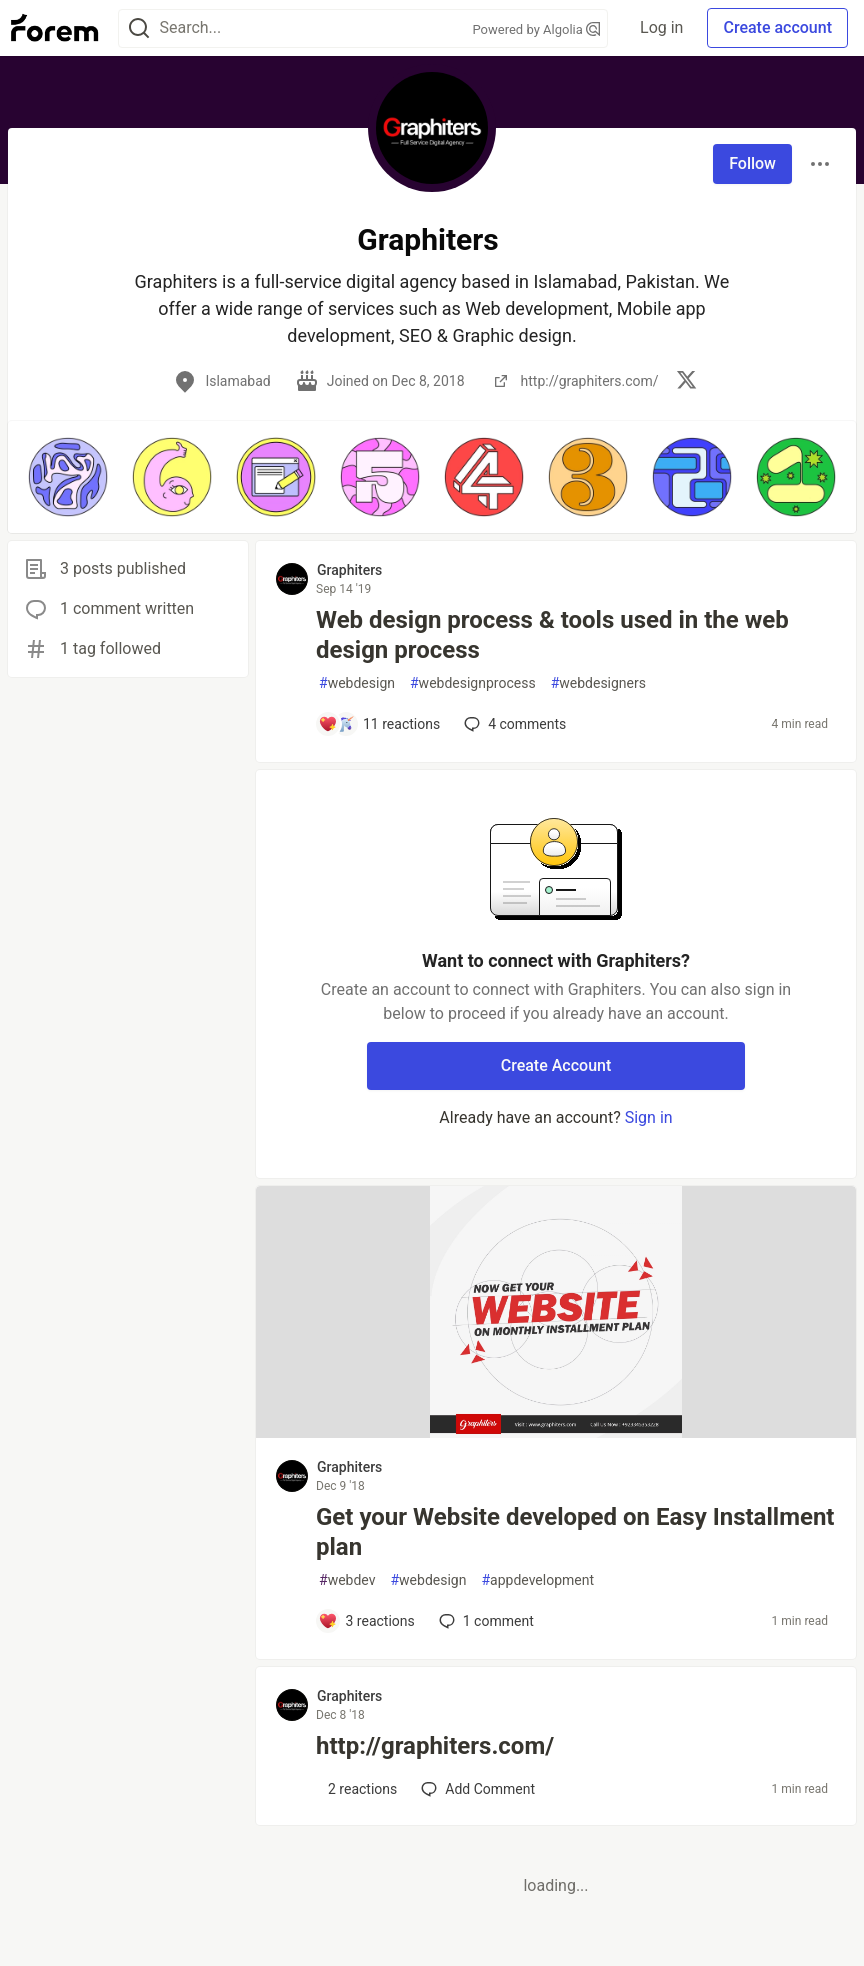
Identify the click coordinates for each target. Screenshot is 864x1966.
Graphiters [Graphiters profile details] (349, 570)
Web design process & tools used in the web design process (552, 635)
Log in (661, 27)
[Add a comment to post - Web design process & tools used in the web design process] (379, 724)
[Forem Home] (55, 28)
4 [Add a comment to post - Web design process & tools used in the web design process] (513, 724)
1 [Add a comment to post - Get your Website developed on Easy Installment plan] (484, 1621)
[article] (556, 1432)
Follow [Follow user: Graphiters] (752, 163)
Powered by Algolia (537, 29)
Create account (777, 27)
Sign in (649, 1117)
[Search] (139, 28)
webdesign (357, 683)
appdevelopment (537, 1580)
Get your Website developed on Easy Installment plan (575, 1532)
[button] (68, 477)
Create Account (556, 1065)
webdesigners (598, 683)
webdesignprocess (473, 683)
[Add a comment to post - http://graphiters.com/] (357, 1789)
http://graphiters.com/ (435, 1746)
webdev (347, 1580)
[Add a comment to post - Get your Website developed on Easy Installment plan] (366, 1621)
